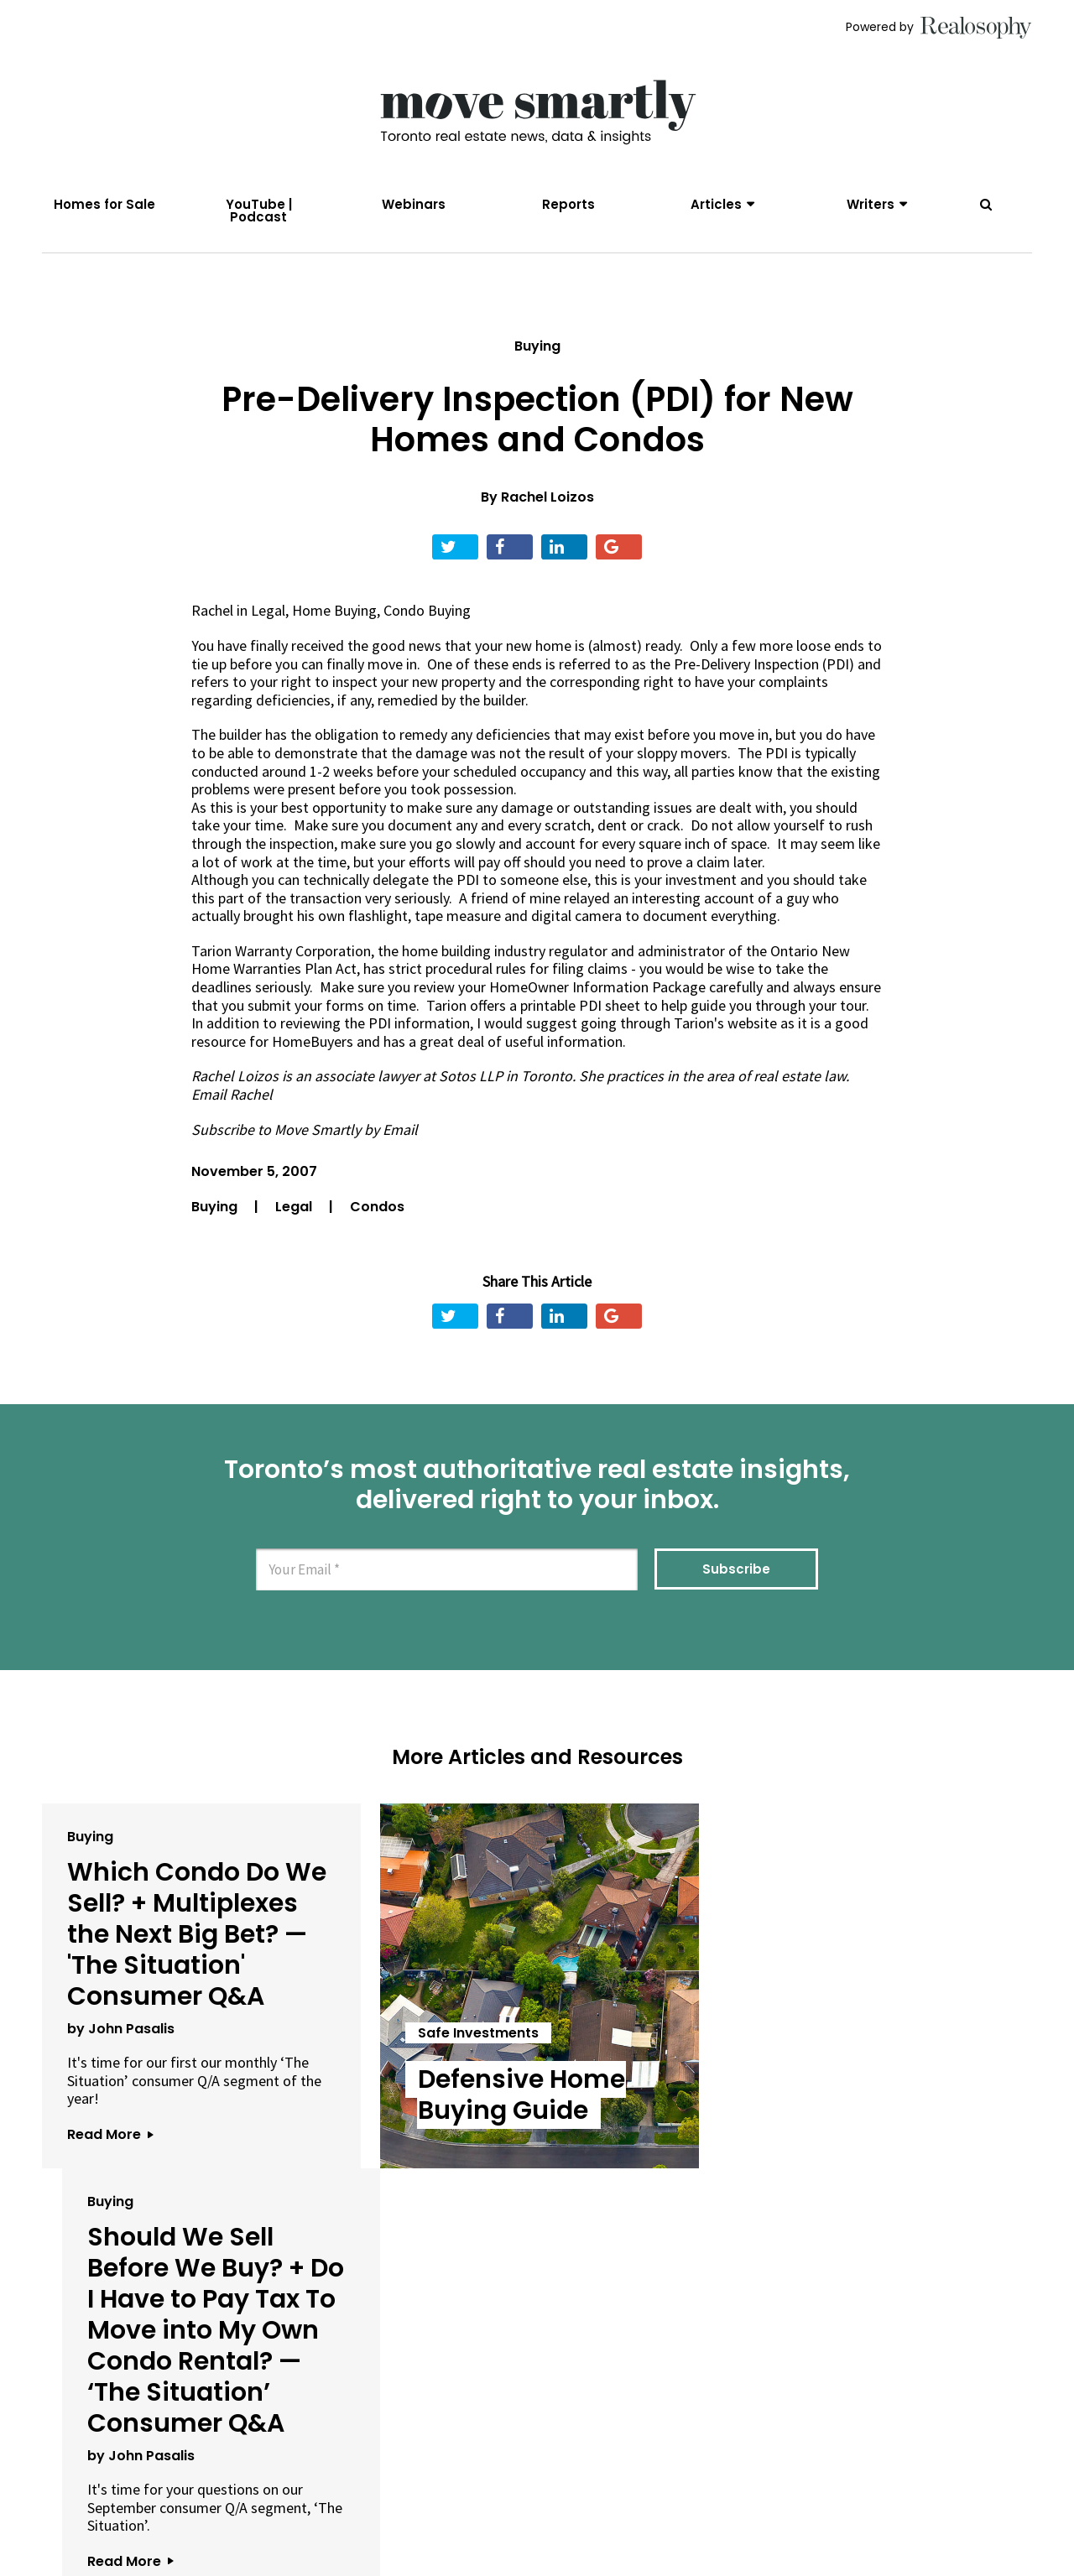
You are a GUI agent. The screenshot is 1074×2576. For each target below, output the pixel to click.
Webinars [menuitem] (414, 204)
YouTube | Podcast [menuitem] (259, 210)
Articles (716, 204)
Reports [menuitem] (568, 204)
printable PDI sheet (582, 1005)
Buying (537, 346)
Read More (110, 2134)
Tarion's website (725, 1023)
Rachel (212, 611)
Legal (268, 611)
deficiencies (293, 700)
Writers (870, 204)
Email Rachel (232, 1094)
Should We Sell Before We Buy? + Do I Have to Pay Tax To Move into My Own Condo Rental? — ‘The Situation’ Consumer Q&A (861, 1965)
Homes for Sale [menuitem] (104, 204)
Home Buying (334, 611)
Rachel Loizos (547, 497)
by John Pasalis (121, 2028)
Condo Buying (427, 611)
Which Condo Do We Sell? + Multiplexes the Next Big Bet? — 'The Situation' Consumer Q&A (196, 1934)
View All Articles (537, 2305)
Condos (377, 1207)
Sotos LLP (471, 1076)
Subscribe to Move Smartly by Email (304, 1129)
